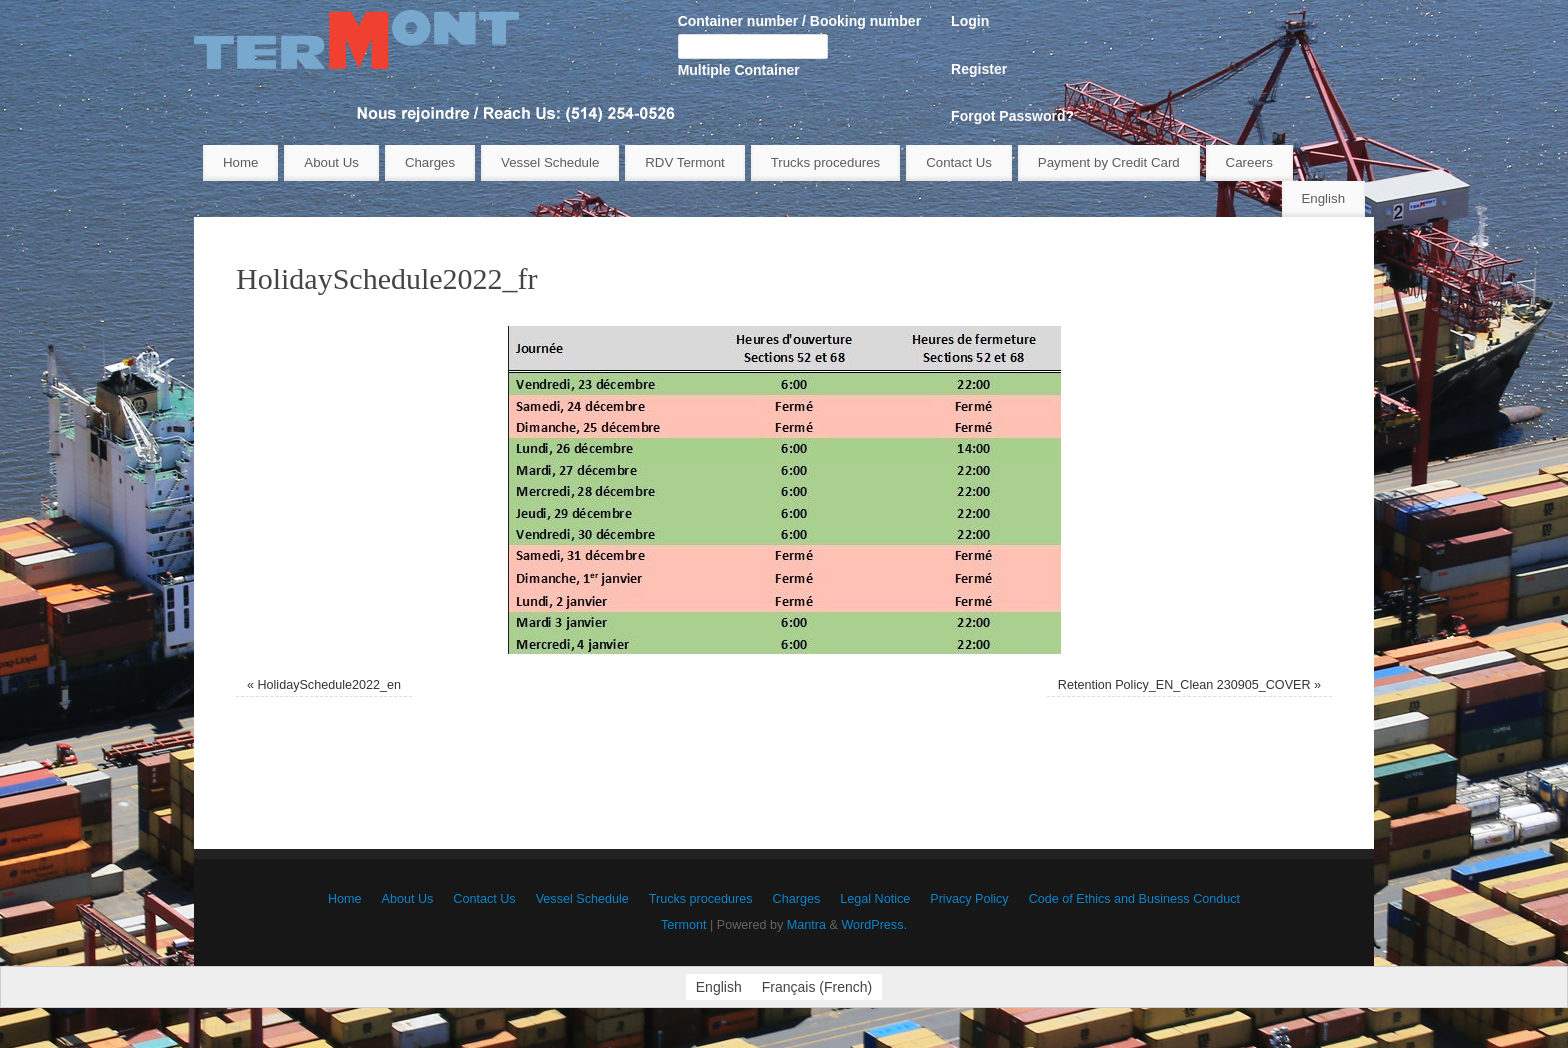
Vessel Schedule (550, 162)
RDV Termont (685, 162)
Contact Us (959, 162)
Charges (430, 162)
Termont (684, 925)
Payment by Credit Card (1109, 162)
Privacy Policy (969, 899)
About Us (331, 162)
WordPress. (874, 925)
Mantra (806, 925)
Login (970, 21)
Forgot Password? (1012, 116)
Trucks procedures (826, 162)
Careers (1249, 162)
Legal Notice (875, 899)
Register (979, 69)
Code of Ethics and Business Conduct (1134, 899)
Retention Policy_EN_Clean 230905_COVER (1184, 685)
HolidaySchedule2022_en (329, 685)
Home (240, 162)
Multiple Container (739, 70)
